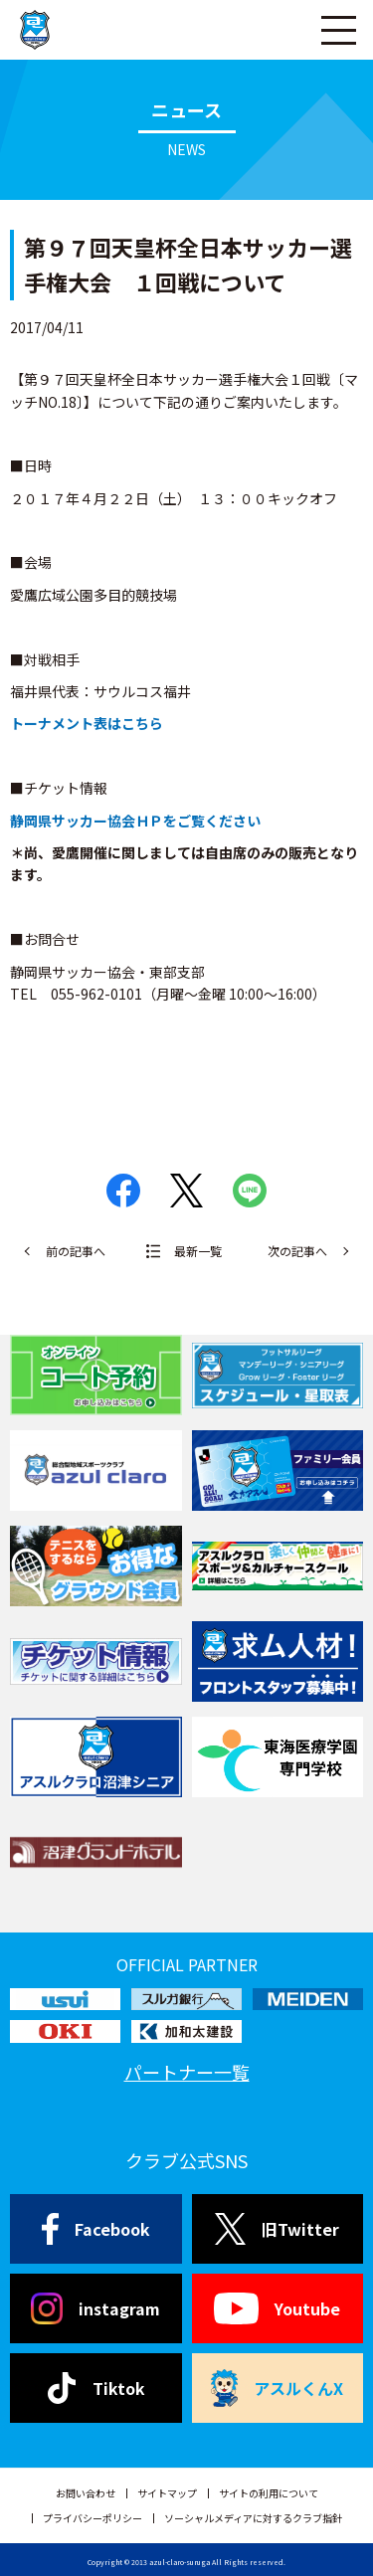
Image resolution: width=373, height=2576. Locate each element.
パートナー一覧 (187, 2072)
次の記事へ (297, 1250)
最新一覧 (198, 1250)
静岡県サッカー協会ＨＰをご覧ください (135, 820)
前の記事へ (75, 1250)
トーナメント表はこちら (86, 723)
